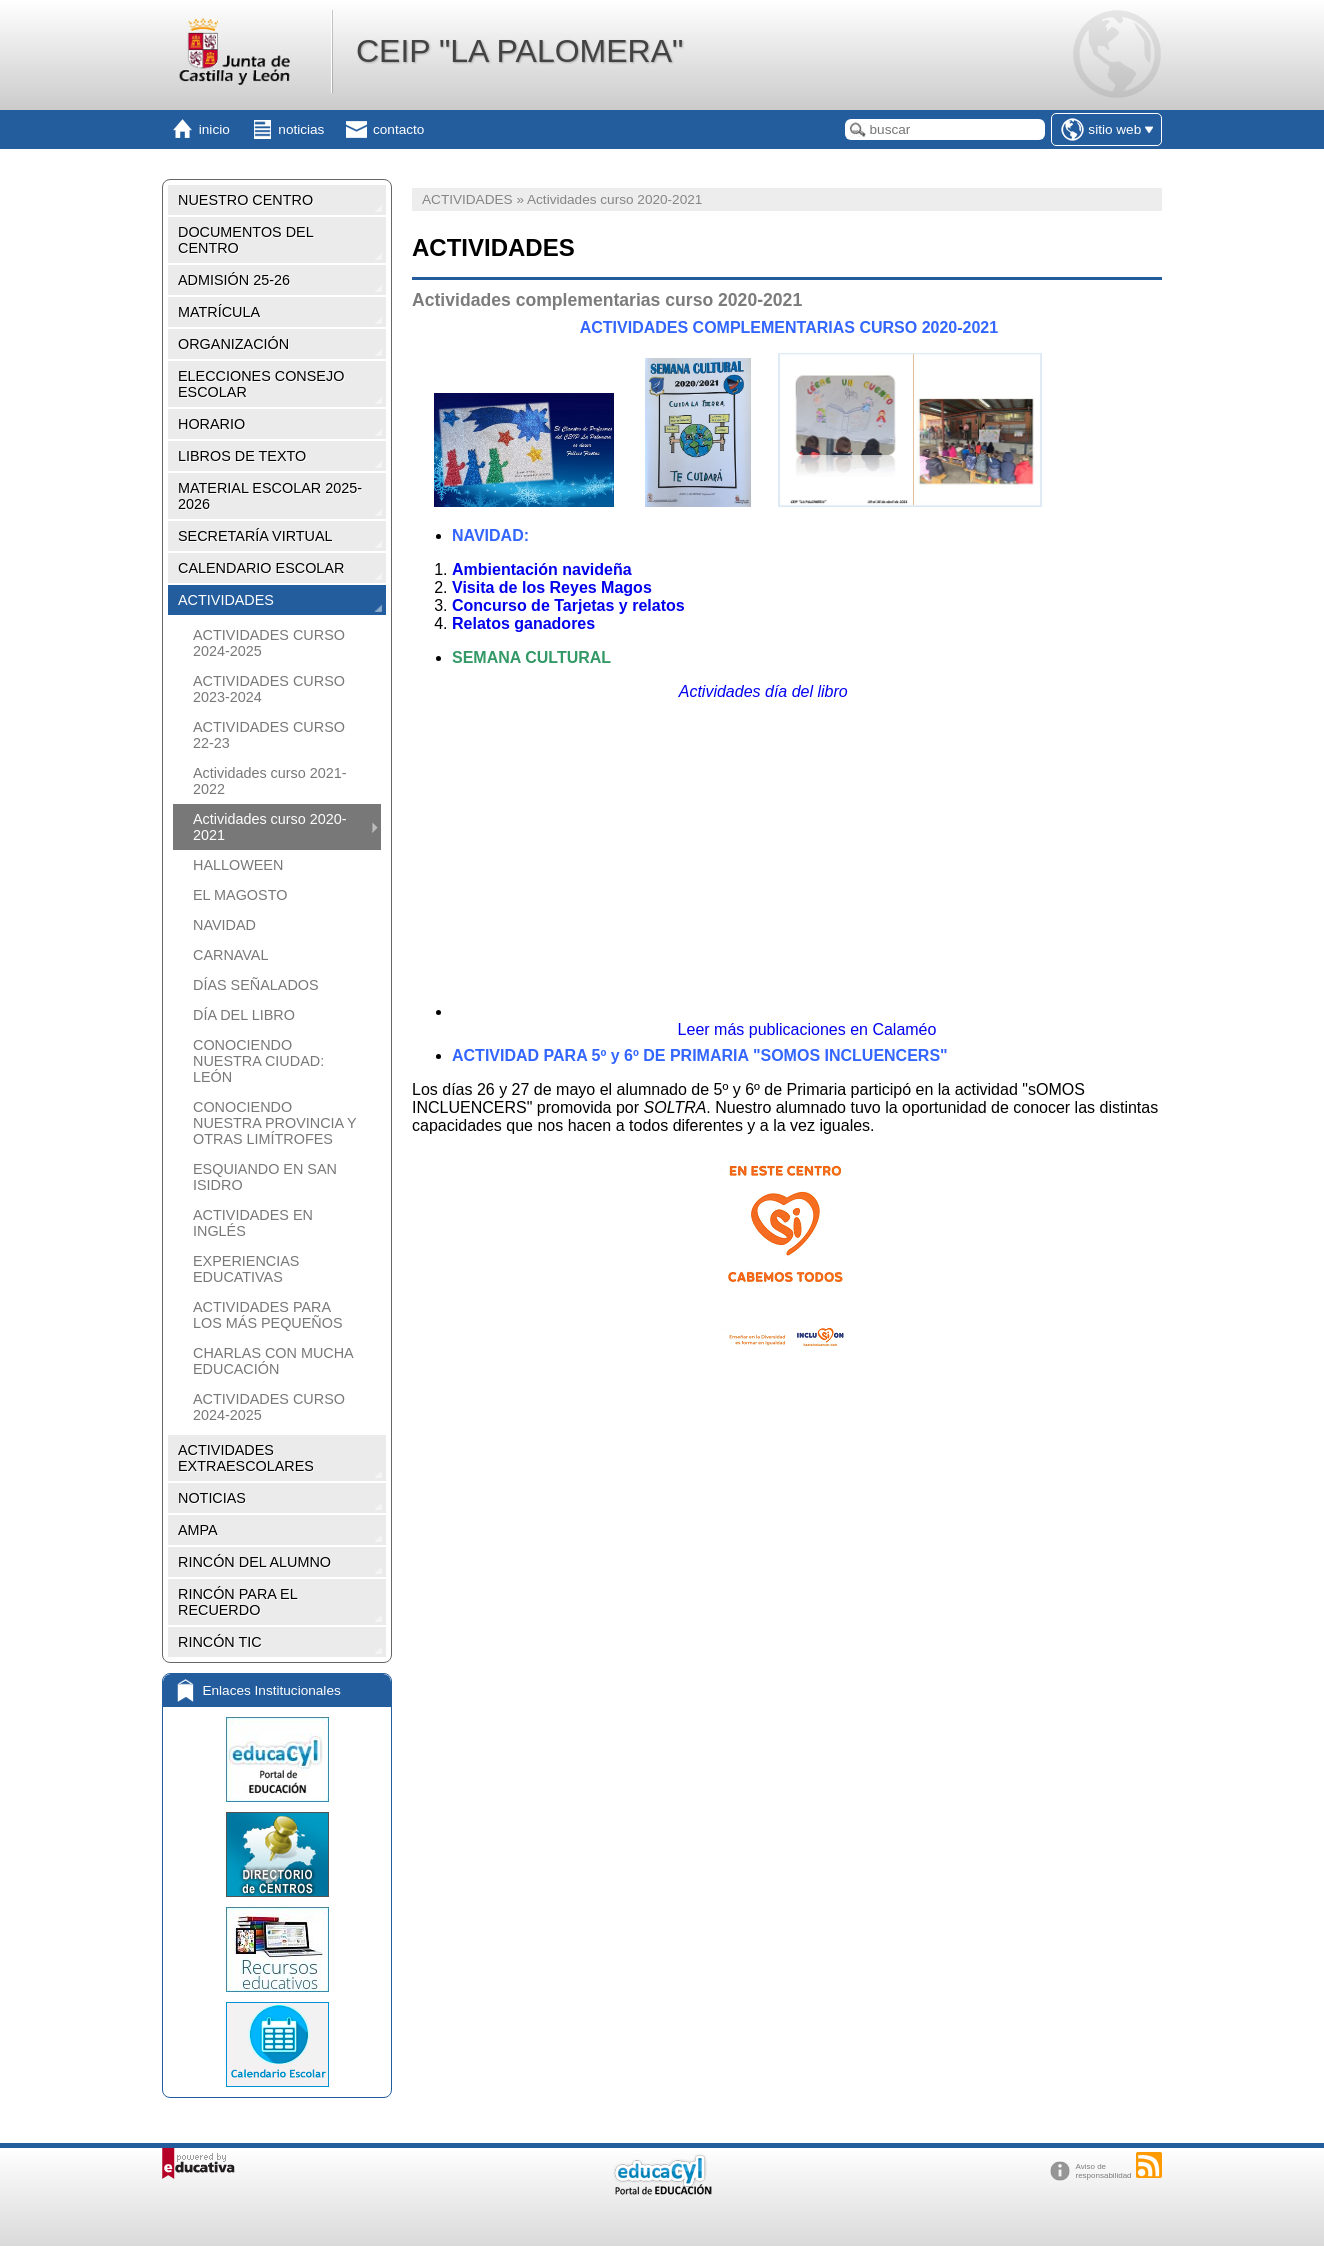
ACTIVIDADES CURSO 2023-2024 (269, 689)
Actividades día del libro (763, 691)
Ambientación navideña (542, 569)
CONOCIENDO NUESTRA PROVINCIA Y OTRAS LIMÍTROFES (274, 1123)
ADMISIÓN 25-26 (234, 280)
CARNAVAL (230, 955)
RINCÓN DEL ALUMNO (254, 1562)
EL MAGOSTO (240, 895)
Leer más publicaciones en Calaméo (807, 1029)
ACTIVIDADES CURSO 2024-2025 (269, 643)
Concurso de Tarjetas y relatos (568, 605)
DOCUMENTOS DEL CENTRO (246, 240)
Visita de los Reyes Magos (552, 587)
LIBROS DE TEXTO (242, 456)
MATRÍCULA (219, 312)
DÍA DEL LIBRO (244, 1015)
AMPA (198, 1530)
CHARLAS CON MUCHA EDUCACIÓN (273, 1361)
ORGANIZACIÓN (233, 344)
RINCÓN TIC (220, 1642)
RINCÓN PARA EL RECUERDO (238, 1602)
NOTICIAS (212, 1498)
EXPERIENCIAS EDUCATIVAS (246, 1269)
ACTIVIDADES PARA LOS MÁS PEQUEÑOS (268, 1315)
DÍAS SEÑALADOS (256, 985)
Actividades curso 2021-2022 (270, 781)
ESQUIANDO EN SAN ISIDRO (265, 1177)
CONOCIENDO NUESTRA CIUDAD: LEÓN (258, 1061)
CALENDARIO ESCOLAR (261, 568)
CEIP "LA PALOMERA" (519, 51)
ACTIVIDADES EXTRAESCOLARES (246, 1458)
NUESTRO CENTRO (245, 200)
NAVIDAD (224, 925)
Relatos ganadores (523, 623)
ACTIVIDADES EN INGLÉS (253, 1223)
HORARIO (211, 424)
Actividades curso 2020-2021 (270, 827)
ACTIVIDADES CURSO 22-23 (269, 735)
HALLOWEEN (238, 865)
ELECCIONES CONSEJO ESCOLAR (261, 384)
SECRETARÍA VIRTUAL (255, 536)
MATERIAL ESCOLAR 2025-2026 (270, 496)
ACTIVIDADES (226, 600)
